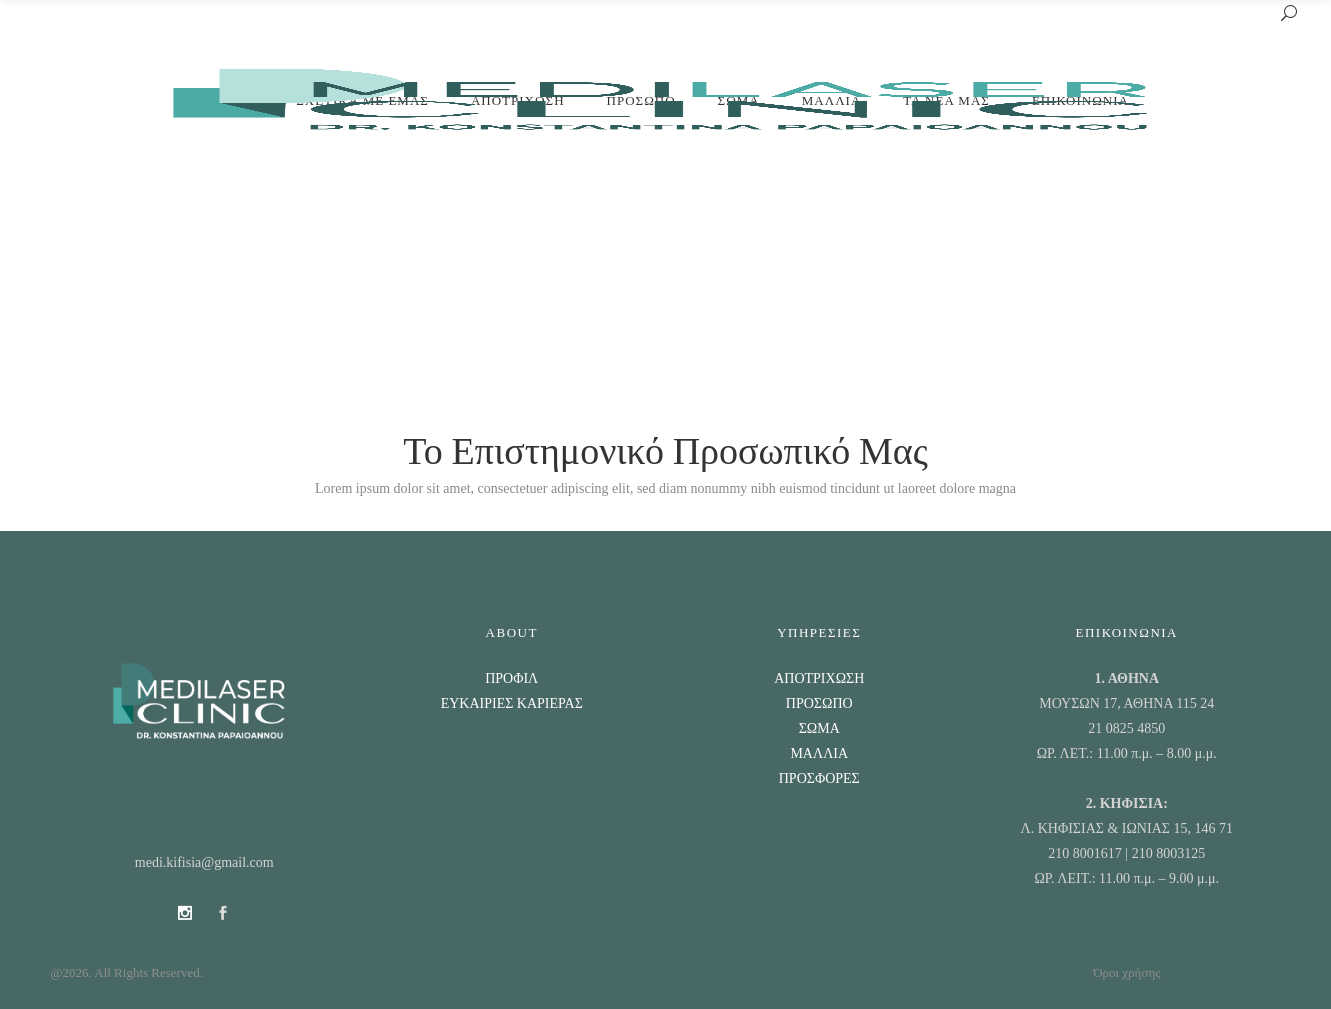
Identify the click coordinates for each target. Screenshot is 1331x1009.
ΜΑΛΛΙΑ (819, 753)
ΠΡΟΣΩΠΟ (819, 703)
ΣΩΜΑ (819, 728)
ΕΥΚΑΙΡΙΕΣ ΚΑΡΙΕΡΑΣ (512, 703)
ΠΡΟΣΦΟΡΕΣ (819, 778)
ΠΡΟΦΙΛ (511, 678)
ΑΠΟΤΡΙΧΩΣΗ (819, 678)
